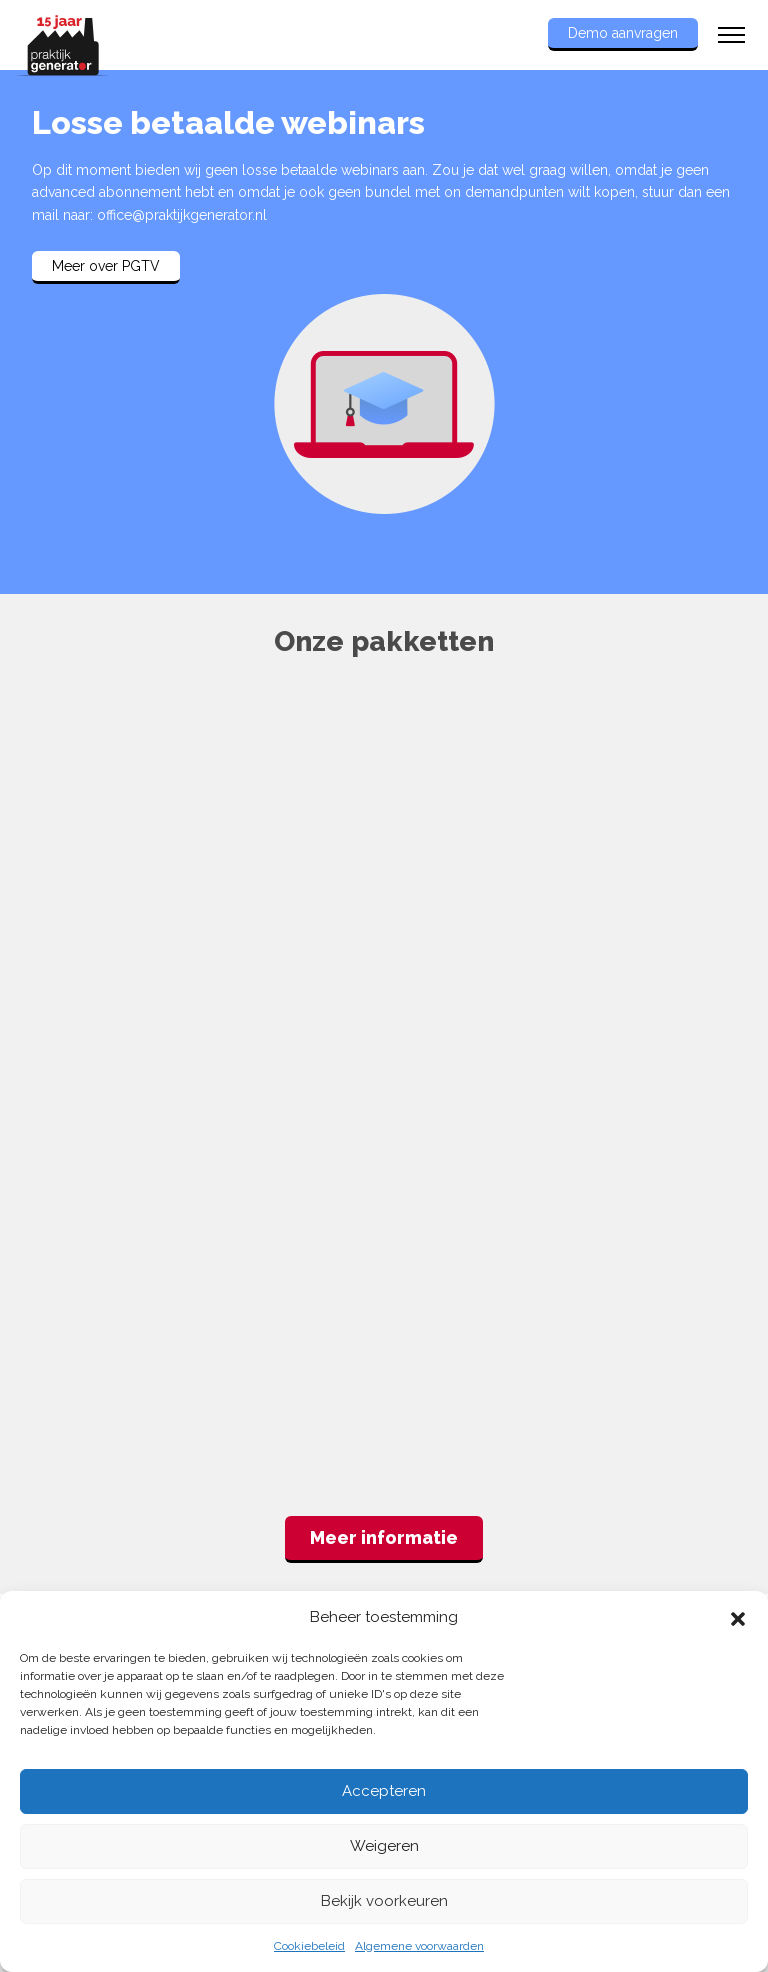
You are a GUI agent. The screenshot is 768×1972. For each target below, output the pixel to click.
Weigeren (384, 1846)
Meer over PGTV (106, 266)
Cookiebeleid (309, 1946)
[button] (738, 1617)
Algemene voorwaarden (419, 1946)
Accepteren (384, 1791)
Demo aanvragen (623, 33)
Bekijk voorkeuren (384, 1901)
